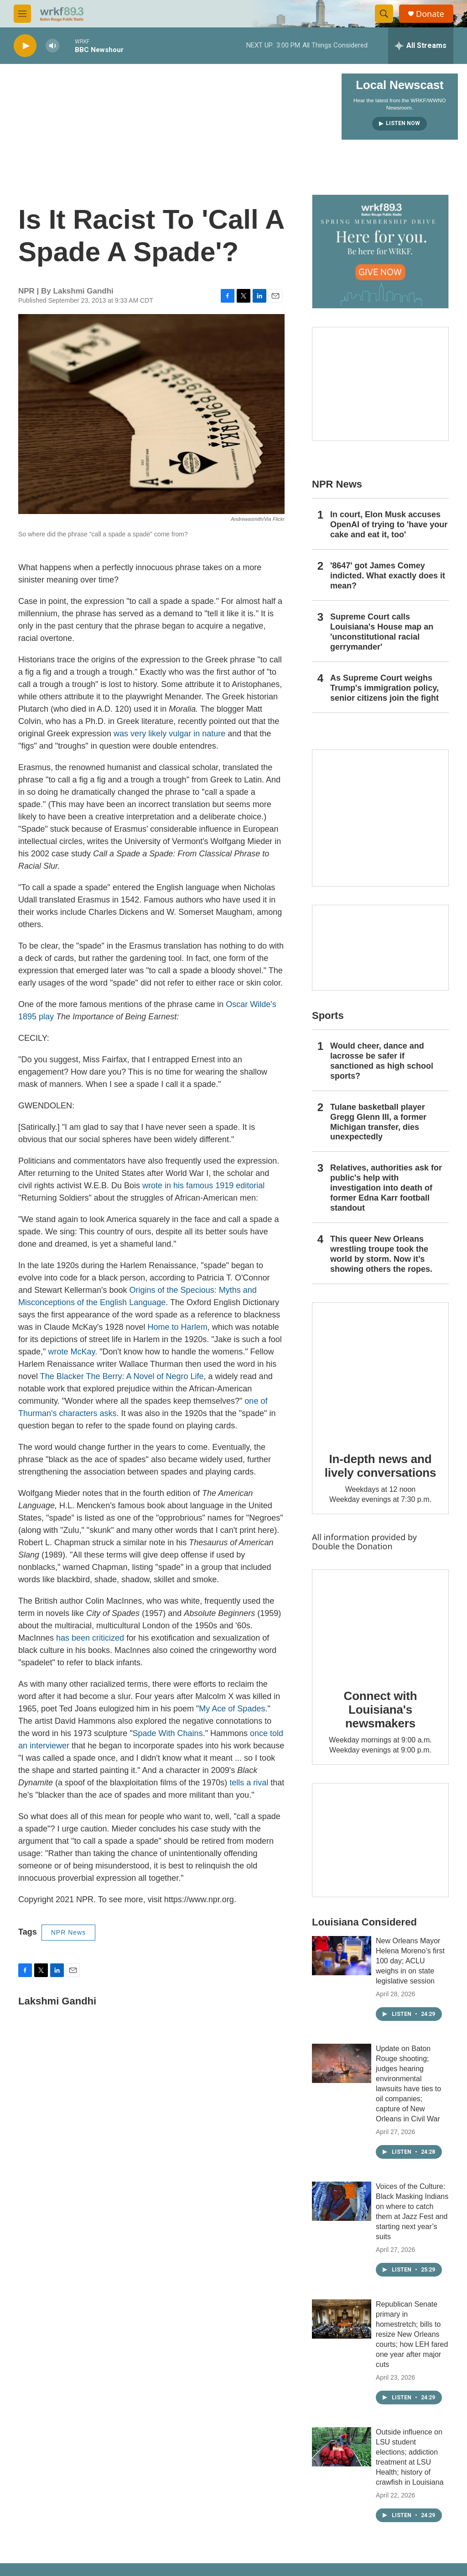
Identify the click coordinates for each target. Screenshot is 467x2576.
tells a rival (248, 1782)
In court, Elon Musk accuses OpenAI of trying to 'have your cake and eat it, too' (388, 524)
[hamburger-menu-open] (22, 14)
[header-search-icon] (384, 14)
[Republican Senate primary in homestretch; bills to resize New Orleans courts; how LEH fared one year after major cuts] (341, 2319)
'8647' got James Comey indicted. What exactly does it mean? (387, 575)
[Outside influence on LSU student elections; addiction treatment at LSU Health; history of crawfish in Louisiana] (341, 2446)
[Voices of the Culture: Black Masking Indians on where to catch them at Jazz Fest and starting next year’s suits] (341, 2201)
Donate (430, 14)
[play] (25, 46)
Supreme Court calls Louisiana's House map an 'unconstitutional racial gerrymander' (381, 631)
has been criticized (90, 1637)
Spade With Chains (168, 1733)
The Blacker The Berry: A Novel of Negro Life (122, 1376)
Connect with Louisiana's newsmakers (380, 1709)
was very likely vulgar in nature (169, 733)
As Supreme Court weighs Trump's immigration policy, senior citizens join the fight (384, 688)
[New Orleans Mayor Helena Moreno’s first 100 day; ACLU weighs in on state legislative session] (341, 1955)
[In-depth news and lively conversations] (380, 1371)
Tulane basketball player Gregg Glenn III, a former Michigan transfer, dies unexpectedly (378, 1122)
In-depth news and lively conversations (380, 1465)
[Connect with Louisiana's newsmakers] (380, 1623)
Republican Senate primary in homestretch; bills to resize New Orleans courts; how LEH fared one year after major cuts (412, 2334)
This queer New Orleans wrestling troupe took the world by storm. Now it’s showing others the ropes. (381, 1254)
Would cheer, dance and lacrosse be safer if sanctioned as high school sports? (381, 1061)
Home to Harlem (178, 1327)
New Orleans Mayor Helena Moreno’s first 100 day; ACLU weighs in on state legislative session (410, 1961)
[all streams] (420, 45)
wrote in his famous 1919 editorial (203, 1185)
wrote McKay (71, 1351)
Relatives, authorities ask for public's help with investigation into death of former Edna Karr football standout (386, 1187)
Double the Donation (352, 1546)
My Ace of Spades (232, 1708)
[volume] (52, 46)
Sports (328, 1015)
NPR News (68, 1932)
